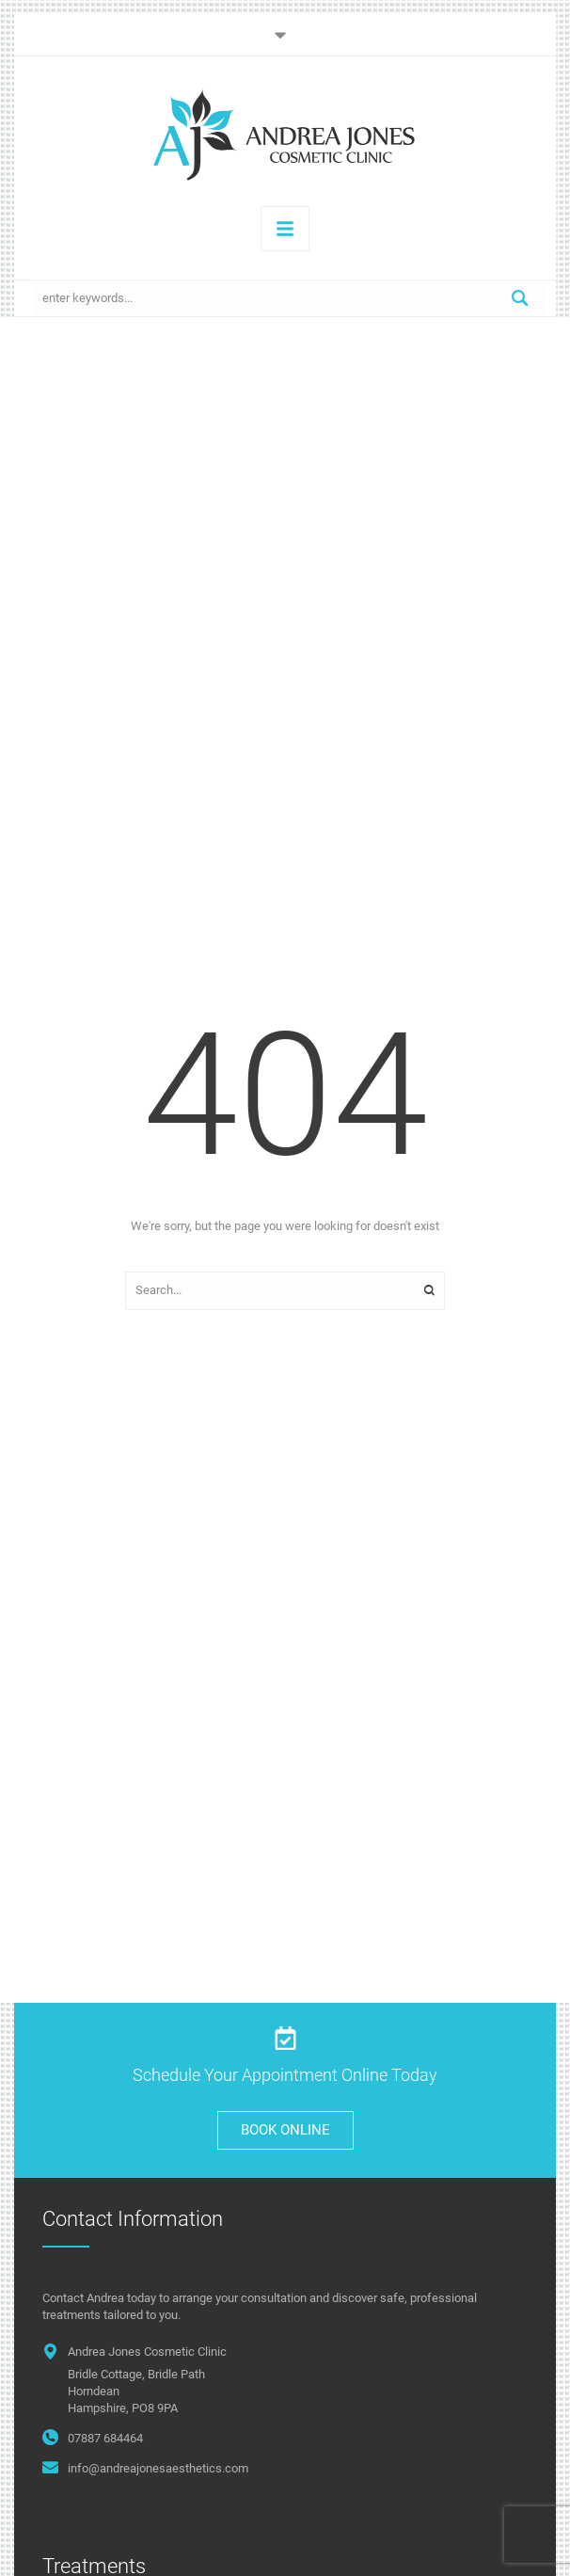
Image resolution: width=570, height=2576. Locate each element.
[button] (285, 35)
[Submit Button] (520, 298)
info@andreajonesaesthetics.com (158, 2468)
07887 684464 (105, 2438)
